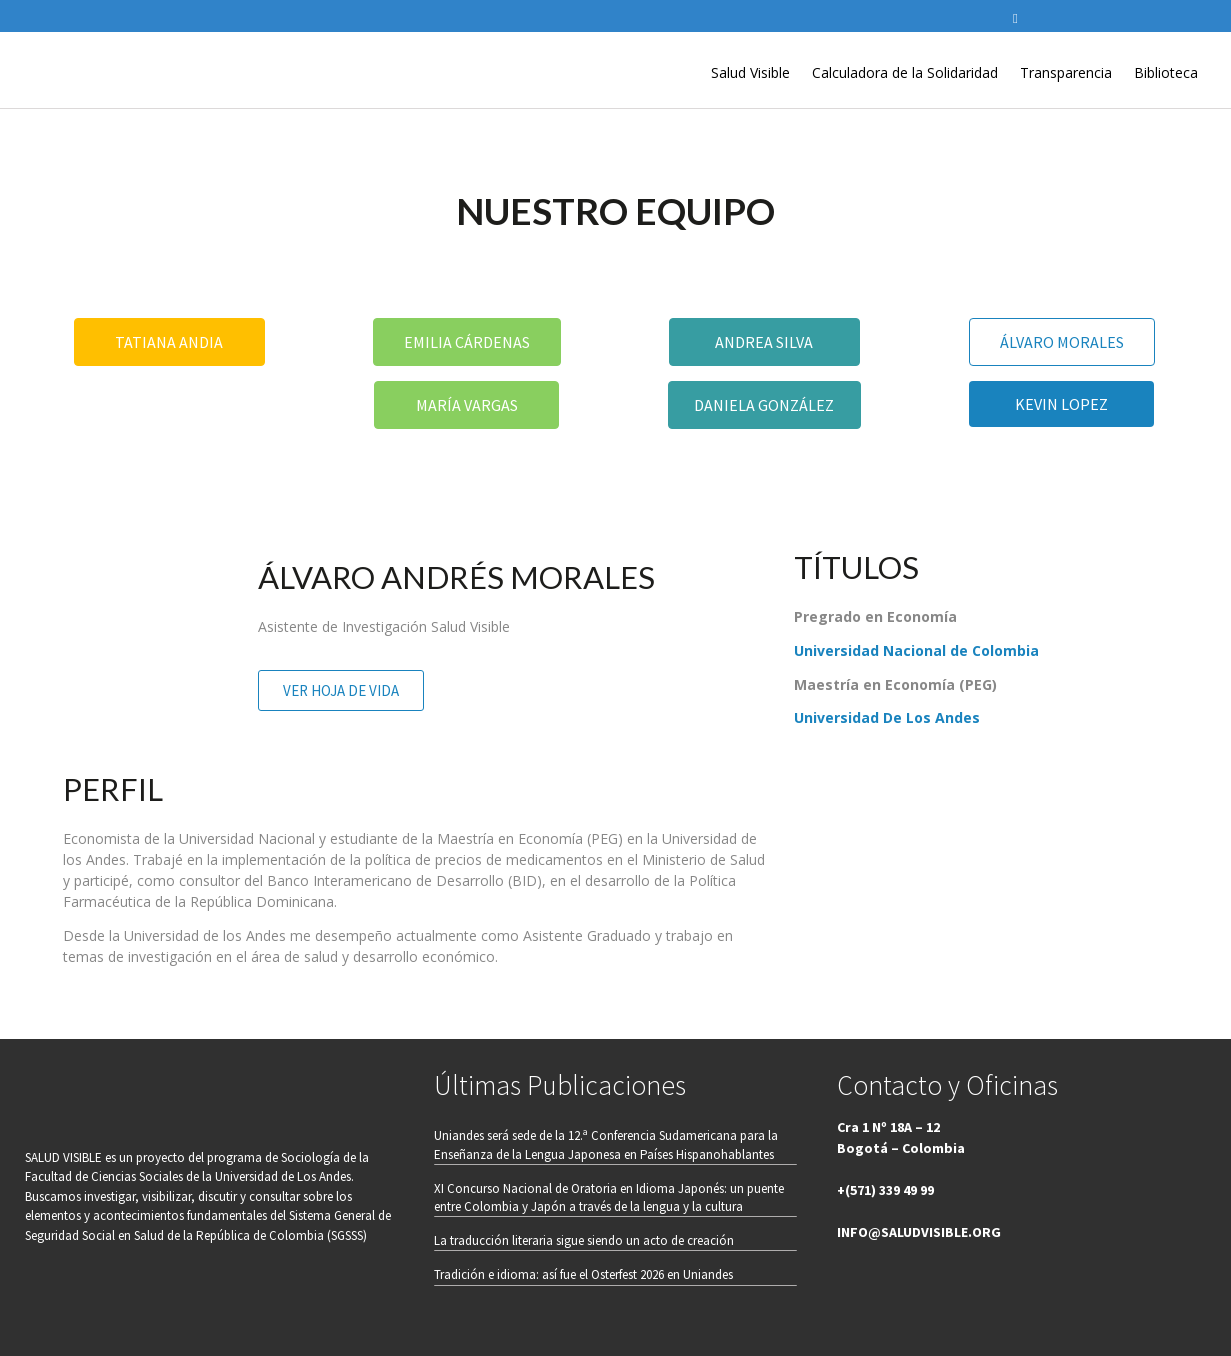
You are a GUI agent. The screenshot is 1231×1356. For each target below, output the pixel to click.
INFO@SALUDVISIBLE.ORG (919, 1232)
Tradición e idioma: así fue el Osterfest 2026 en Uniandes (583, 1274)
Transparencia (1066, 72)
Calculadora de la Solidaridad (905, 72)
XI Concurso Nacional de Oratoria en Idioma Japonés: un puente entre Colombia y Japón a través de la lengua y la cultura (609, 1197)
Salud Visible (750, 72)
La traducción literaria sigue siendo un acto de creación (584, 1240)
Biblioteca (1166, 72)
